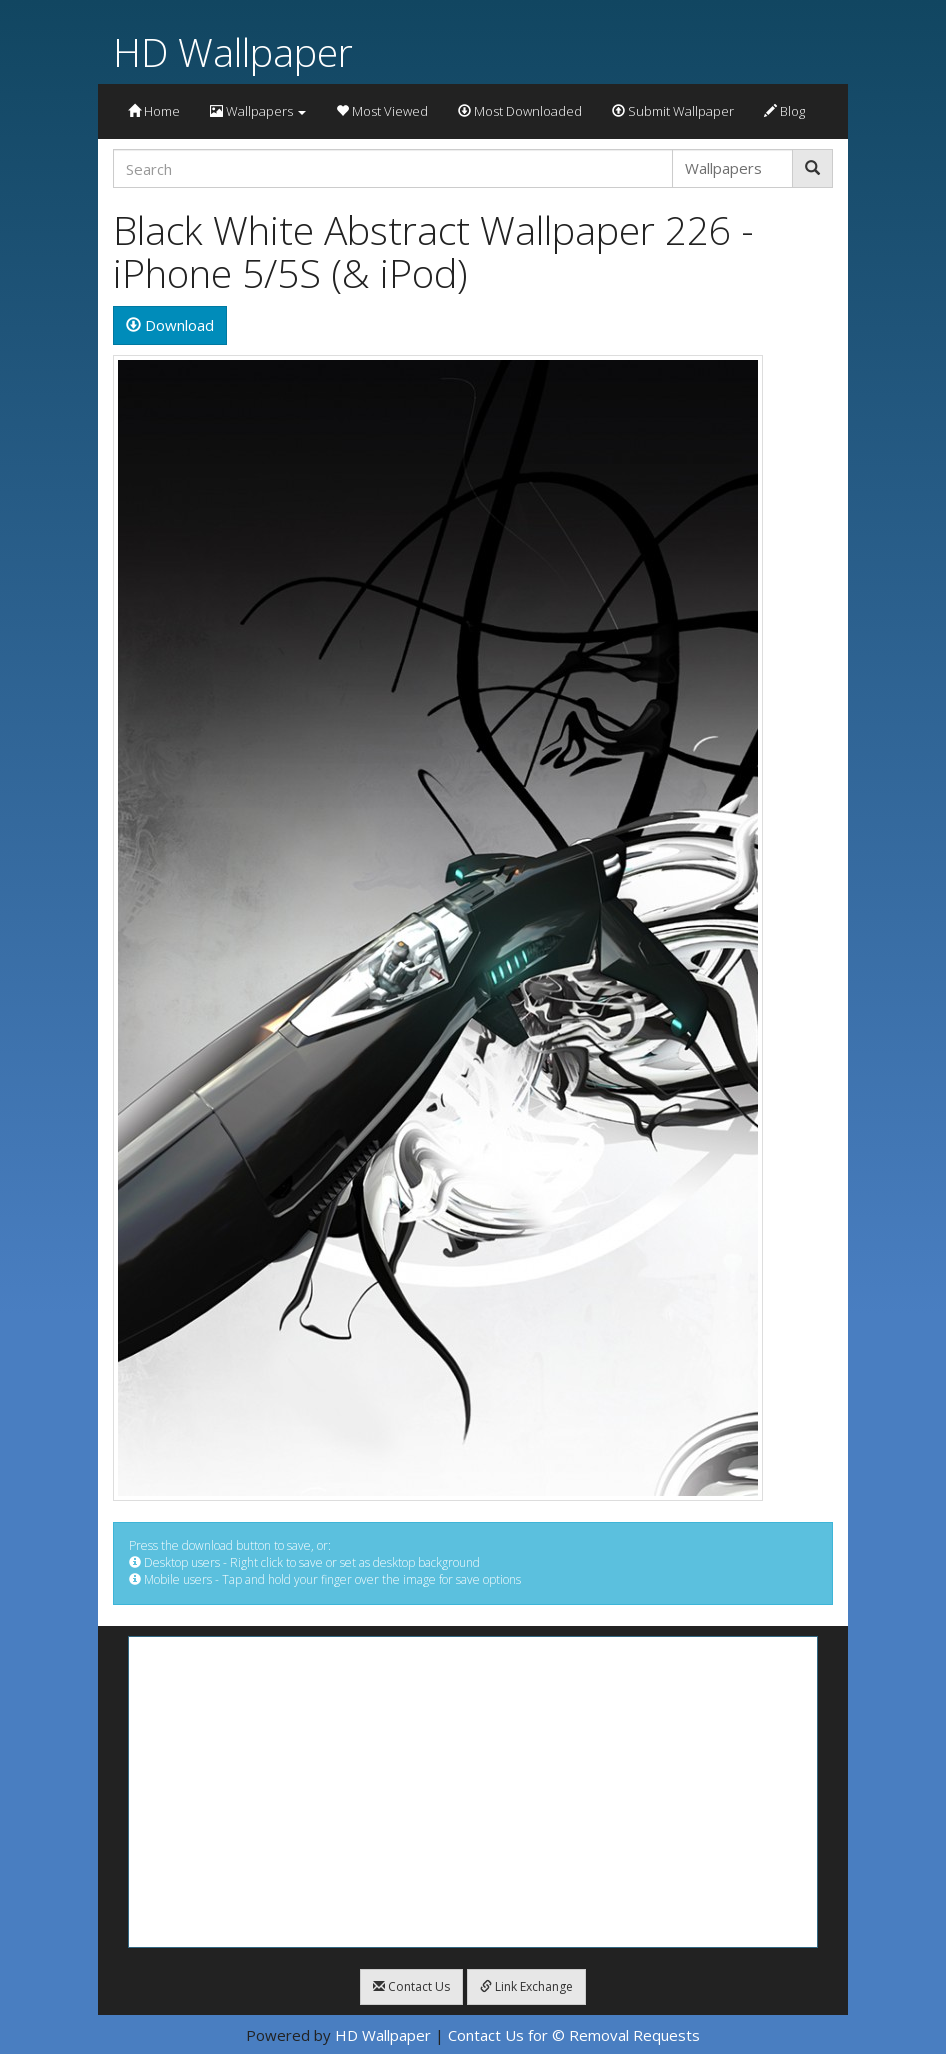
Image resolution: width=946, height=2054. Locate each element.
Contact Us (411, 1986)
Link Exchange (526, 1986)
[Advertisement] (473, 1792)
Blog (784, 111)
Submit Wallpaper (673, 111)
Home (154, 111)
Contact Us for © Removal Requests (574, 2035)
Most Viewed (382, 111)
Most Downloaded (520, 111)
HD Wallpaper (233, 51)
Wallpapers (258, 111)
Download (170, 325)
